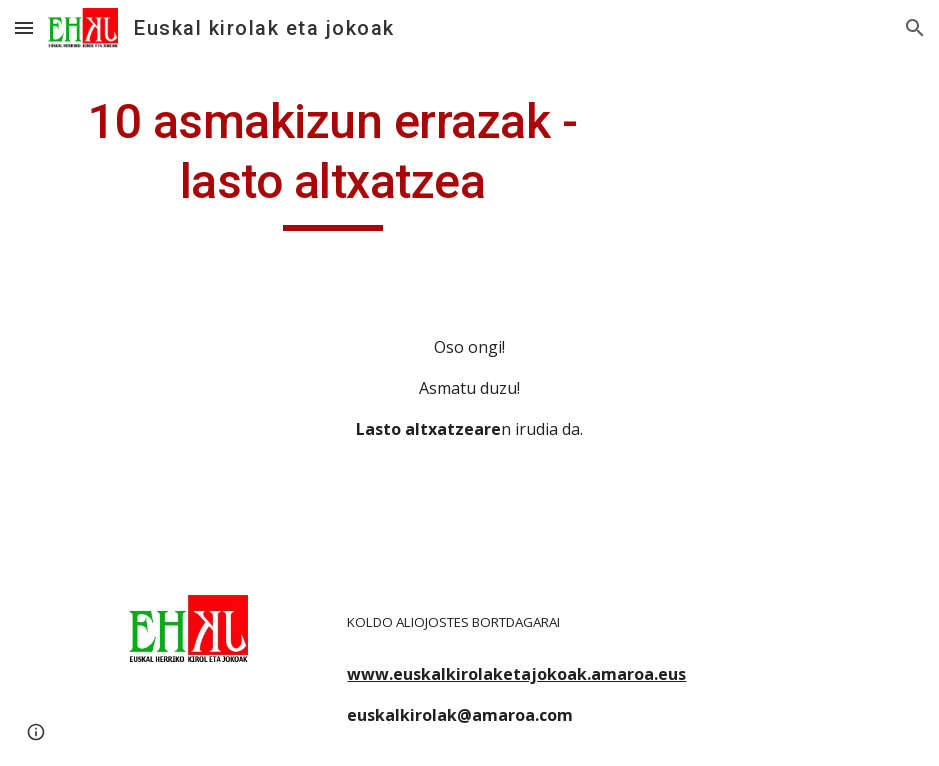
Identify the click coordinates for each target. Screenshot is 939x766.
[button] (24, 27)
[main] (333, 161)
